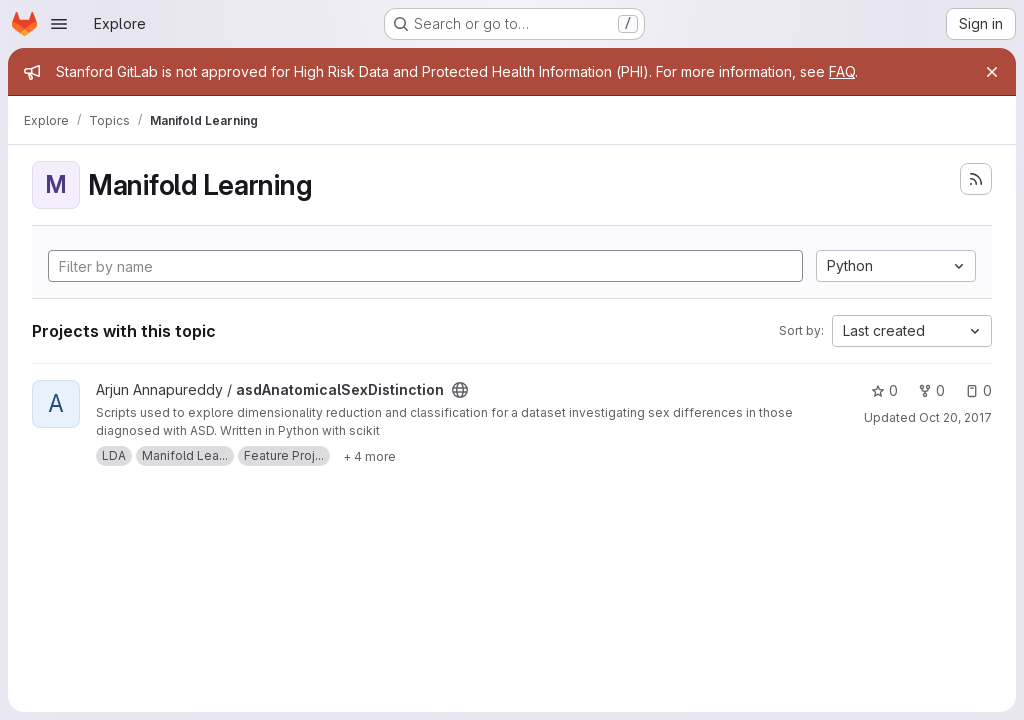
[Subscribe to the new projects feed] (976, 179)
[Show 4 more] (369, 456)
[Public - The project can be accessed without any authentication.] (460, 390)
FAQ (842, 71)
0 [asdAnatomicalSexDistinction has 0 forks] (931, 390)
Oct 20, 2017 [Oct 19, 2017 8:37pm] (955, 417)
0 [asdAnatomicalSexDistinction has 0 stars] (884, 390)
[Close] (992, 72)
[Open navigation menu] (59, 24)
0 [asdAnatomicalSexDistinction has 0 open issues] (978, 390)
